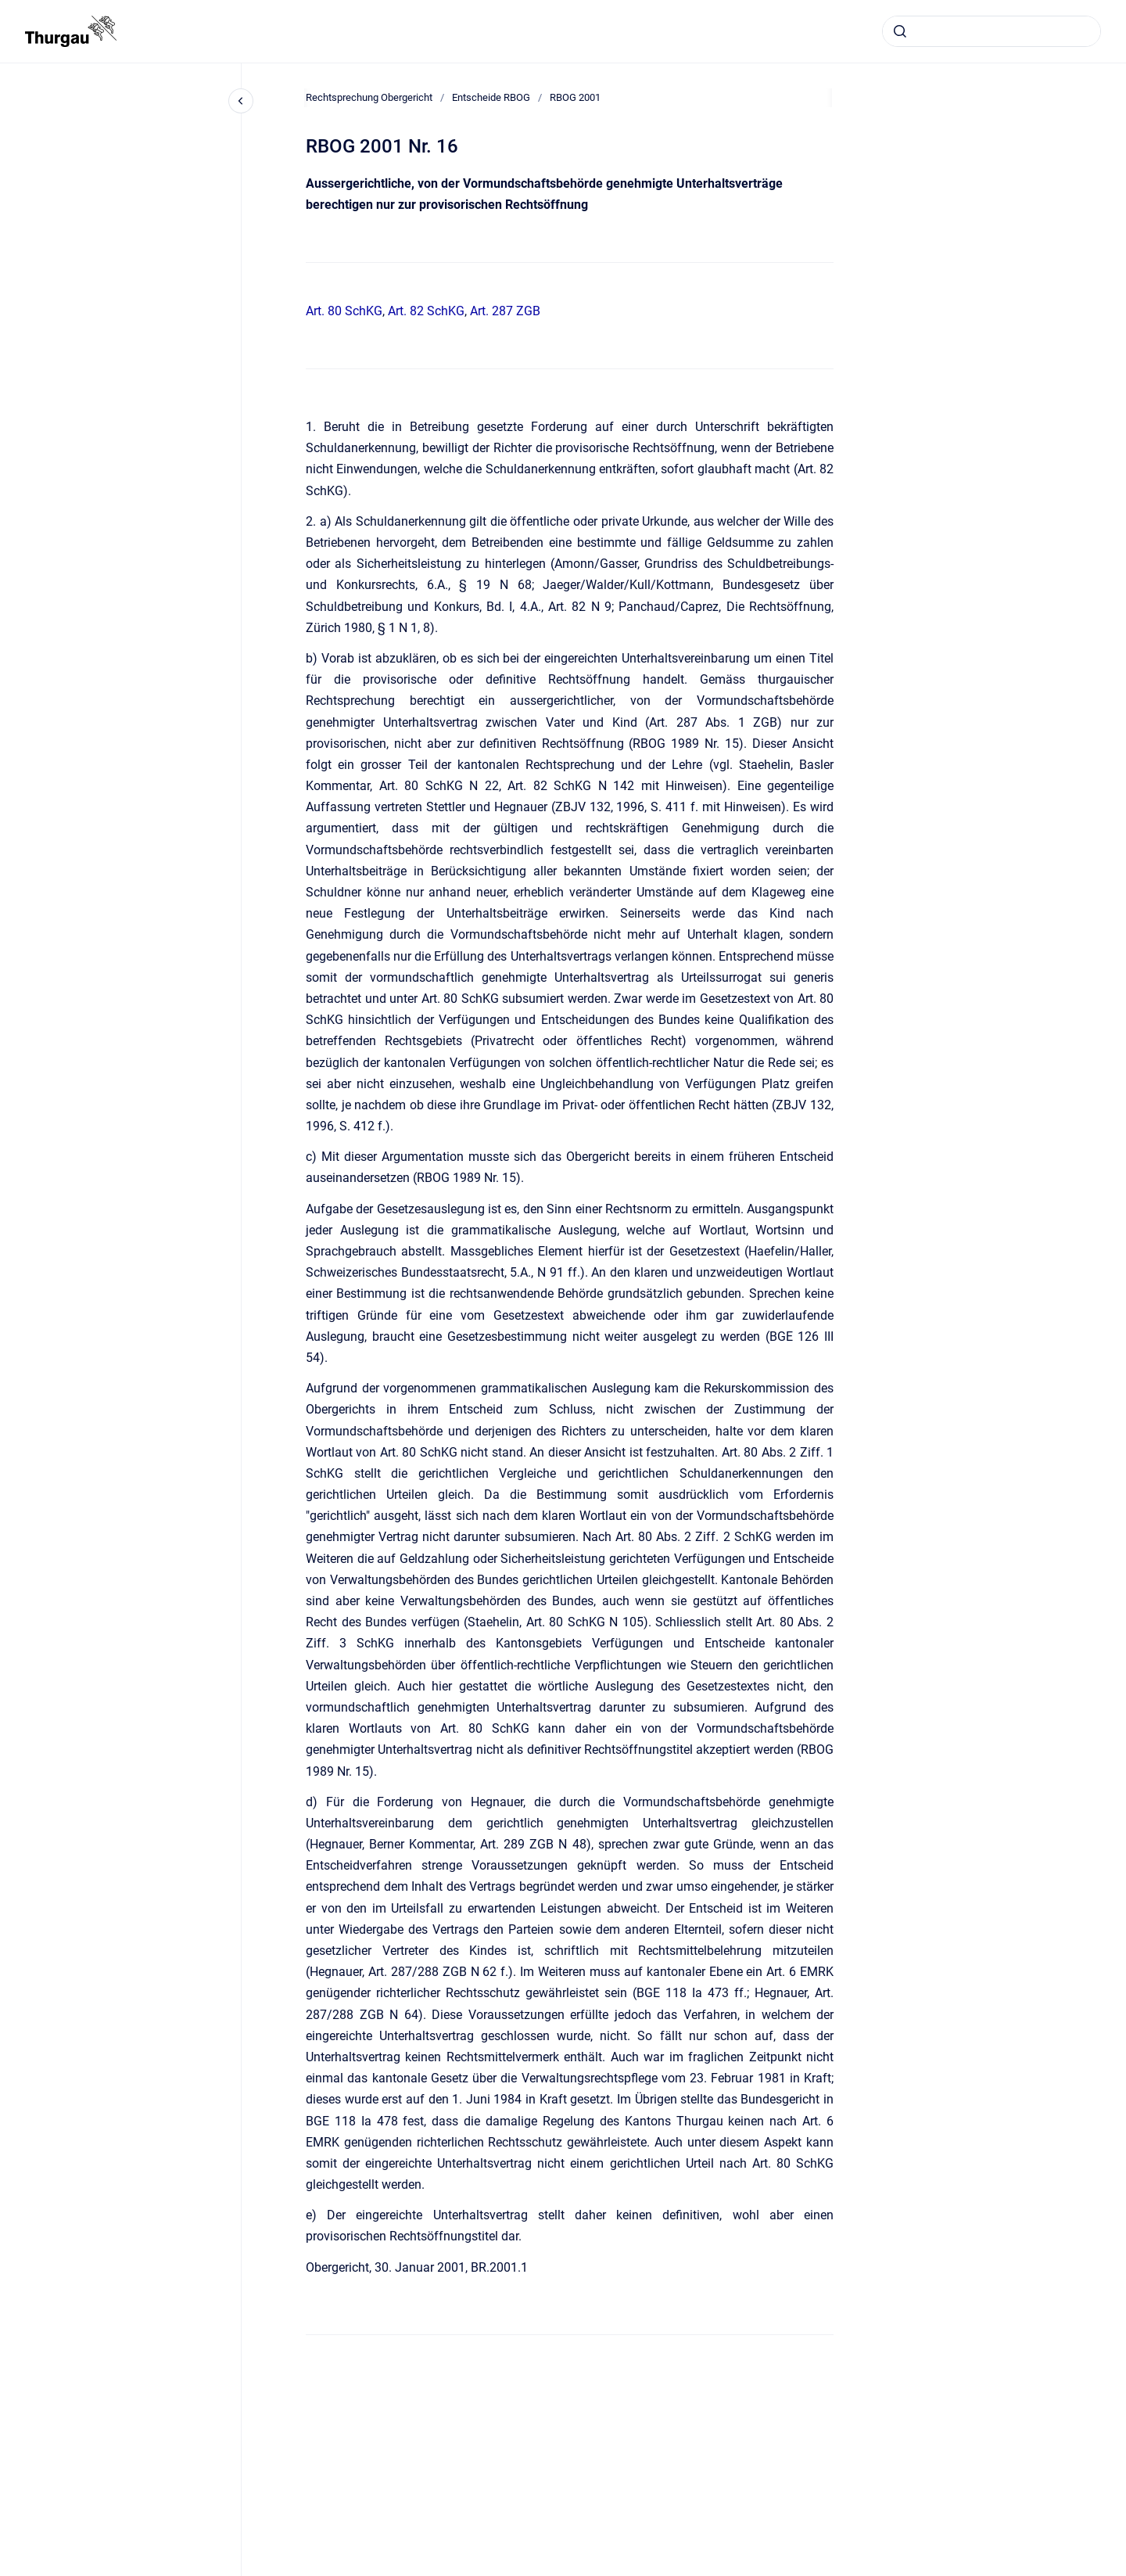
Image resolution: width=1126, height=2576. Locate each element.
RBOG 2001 (575, 97)
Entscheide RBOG (491, 97)
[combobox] (991, 31)
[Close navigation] (240, 100)
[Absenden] (900, 31)
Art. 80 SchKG (344, 311)
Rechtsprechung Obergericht (369, 97)
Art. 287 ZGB (505, 311)
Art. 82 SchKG (426, 311)
